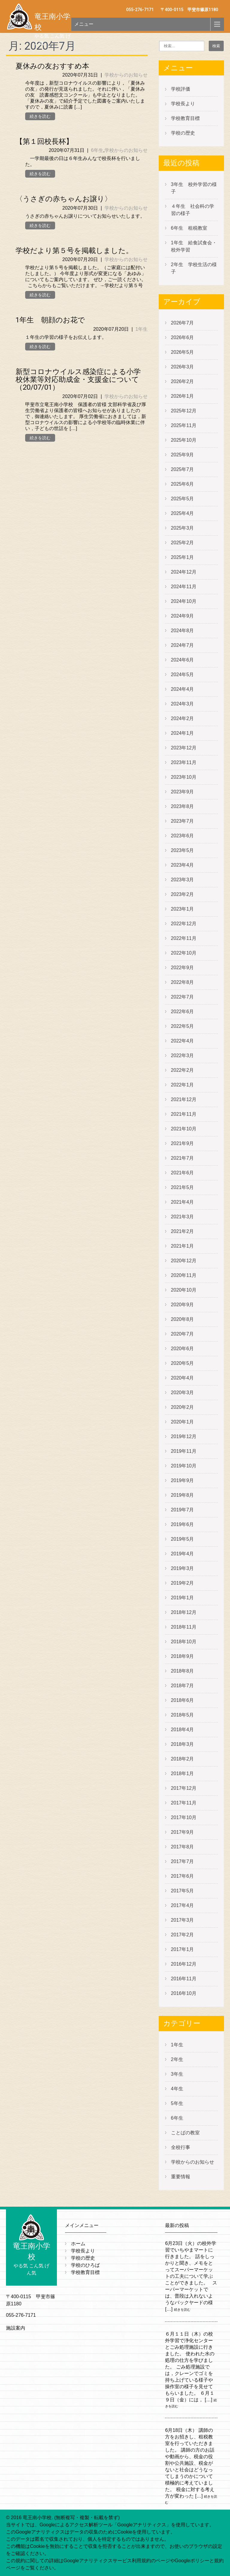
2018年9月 (182, 1656)
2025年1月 (182, 557)
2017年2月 (182, 1934)
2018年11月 (183, 1627)
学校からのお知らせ (126, 74)
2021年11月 (183, 1114)
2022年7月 (182, 996)
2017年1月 (182, 1949)
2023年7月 (182, 821)
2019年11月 (183, 1451)
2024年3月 (182, 703)
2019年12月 (183, 1436)
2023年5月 (182, 850)
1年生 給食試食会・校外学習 (194, 246)
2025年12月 (183, 410)
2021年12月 (183, 1099)
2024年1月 (182, 733)
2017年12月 (183, 1788)
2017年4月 (182, 1905)
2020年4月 (182, 1377)
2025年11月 (183, 425)
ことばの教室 (185, 2132)
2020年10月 (183, 1289)
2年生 (177, 2059)
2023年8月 (182, 806)
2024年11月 (183, 586)
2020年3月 (182, 1392)
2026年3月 (182, 366)
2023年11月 (183, 762)
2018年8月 (182, 1670)
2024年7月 (182, 645)
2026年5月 (182, 352)
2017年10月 (183, 1817)
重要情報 (180, 2176)
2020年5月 (182, 1363)
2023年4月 (182, 865)
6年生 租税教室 (189, 228)
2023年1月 (182, 908)
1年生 (141, 329)
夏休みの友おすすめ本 (52, 66)
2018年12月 (183, 1612)
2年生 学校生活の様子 (194, 268)
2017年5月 (182, 1890)
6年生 (97, 150)
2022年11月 (183, 938)
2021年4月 (182, 1202)
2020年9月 (182, 1304)
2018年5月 (182, 1714)
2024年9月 (182, 615)
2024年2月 (182, 718)
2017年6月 (182, 1876)
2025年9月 (182, 454)
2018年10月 (183, 1641)
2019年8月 (182, 1495)
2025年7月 (182, 469)
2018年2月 (182, 1758)
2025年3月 (182, 528)
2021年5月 (182, 1187)
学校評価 (180, 89)
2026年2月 (182, 381)
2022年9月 (182, 967)
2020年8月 (182, 1319)
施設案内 (15, 2327)
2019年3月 (182, 1568)
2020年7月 (182, 1333)
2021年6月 (182, 1172)
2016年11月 (183, 1978)
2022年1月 (182, 1084)
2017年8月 (182, 1846)
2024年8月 (182, 630)
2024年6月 (182, 659)
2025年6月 (182, 484)
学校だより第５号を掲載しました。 (74, 250)
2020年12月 (183, 1260)
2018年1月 (182, 1773)
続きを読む (40, 116)
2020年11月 (183, 1275)
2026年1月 (182, 396)
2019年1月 (182, 1597)
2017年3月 (182, 1920)
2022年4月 (182, 1040)
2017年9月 (182, 1832)
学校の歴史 (183, 132)
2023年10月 (183, 777)
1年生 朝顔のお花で (50, 320)
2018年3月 (182, 1744)
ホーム (78, 2243)
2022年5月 (182, 1026)
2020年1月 (182, 1421)
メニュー (83, 24)
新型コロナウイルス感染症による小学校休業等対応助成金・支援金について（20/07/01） (78, 380)
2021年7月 (182, 1158)
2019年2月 (182, 1583)
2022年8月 (182, 982)
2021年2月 (182, 1231)
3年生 (177, 2074)
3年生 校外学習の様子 (194, 188)
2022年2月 (182, 1070)
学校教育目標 (185, 118)
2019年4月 (182, 1553)
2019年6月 (182, 1524)
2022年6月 (182, 1011)
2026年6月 (182, 337)
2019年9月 (182, 1480)
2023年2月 (182, 894)
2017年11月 (183, 1802)
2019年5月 (182, 1539)
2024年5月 (182, 674)
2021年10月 (183, 1128)
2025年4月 (182, 513)
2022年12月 (183, 923)
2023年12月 (183, 747)
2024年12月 (183, 571)
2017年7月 (182, 1861)
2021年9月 (182, 1143)
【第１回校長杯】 (44, 141)
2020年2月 (182, 1407)
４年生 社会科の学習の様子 (192, 210)
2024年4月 (182, 689)
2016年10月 (183, 1993)
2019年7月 (182, 1509)
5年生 (177, 2103)
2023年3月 (182, 879)
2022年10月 (183, 952)
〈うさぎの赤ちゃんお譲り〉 (64, 199)
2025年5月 (182, 498)
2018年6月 (182, 1700)
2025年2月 (182, 542)
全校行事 (180, 2147)
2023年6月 (182, 835)
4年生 (177, 2088)
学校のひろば (85, 2265)
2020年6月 (182, 1348)
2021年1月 (182, 1246)
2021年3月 (182, 1216)
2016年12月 (183, 1964)
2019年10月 (183, 1465)
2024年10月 (183, 601)
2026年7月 (182, 322)
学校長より (183, 103)
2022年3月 (182, 1055)
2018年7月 (182, 1685)
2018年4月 (182, 1729)
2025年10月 (183, 440)
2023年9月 (182, 791)
